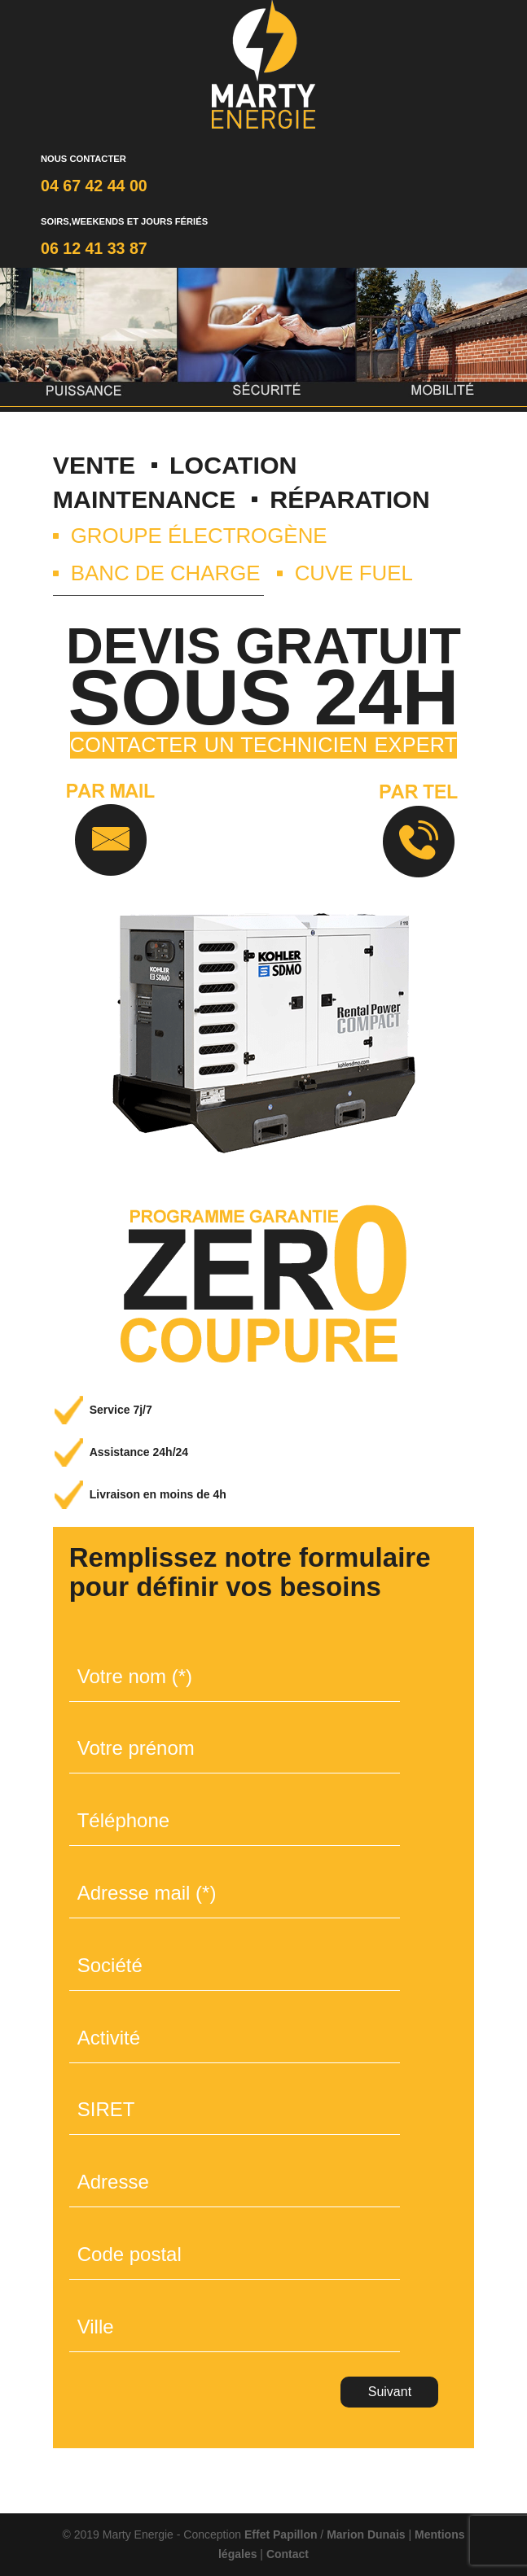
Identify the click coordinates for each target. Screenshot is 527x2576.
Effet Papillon (280, 2534)
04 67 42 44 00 (94, 186)
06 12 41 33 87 (94, 248)
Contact (287, 2554)
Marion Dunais (366, 2534)
